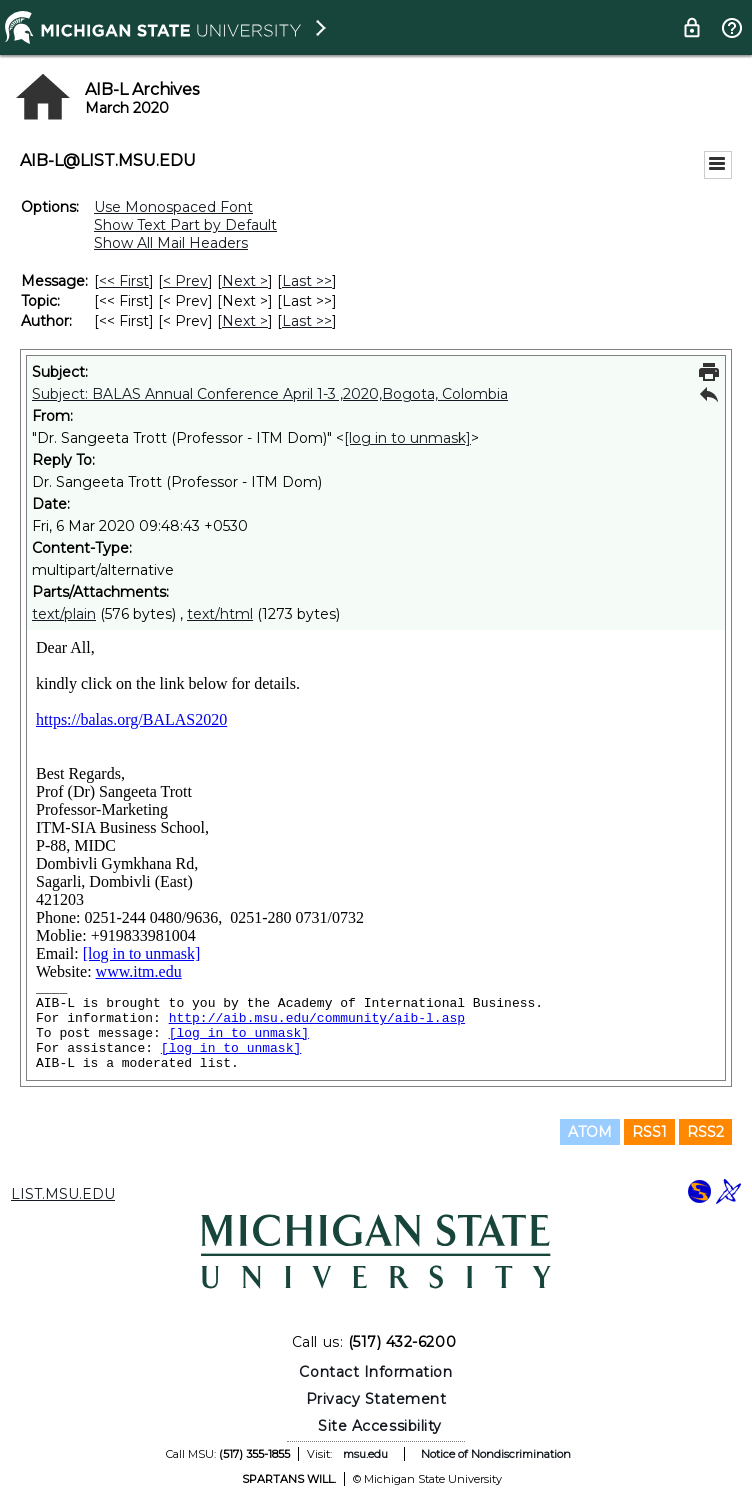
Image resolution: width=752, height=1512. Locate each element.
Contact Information (375, 1372)
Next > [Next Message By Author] (245, 321)
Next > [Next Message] (245, 281)
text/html (220, 614)
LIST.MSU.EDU (63, 1194)
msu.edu (365, 1454)
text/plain (64, 614)
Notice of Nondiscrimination (496, 1454)
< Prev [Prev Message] (185, 281)
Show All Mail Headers (171, 243)
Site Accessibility (380, 1426)
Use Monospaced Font (173, 207)
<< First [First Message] (124, 281)
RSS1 (649, 1132)
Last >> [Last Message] (307, 281)
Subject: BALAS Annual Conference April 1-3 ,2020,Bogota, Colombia (270, 394)
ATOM (590, 1132)
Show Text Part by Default (185, 225)
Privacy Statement (376, 1399)
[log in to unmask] (407, 438)
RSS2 (705, 1132)
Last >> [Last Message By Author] (307, 321)
